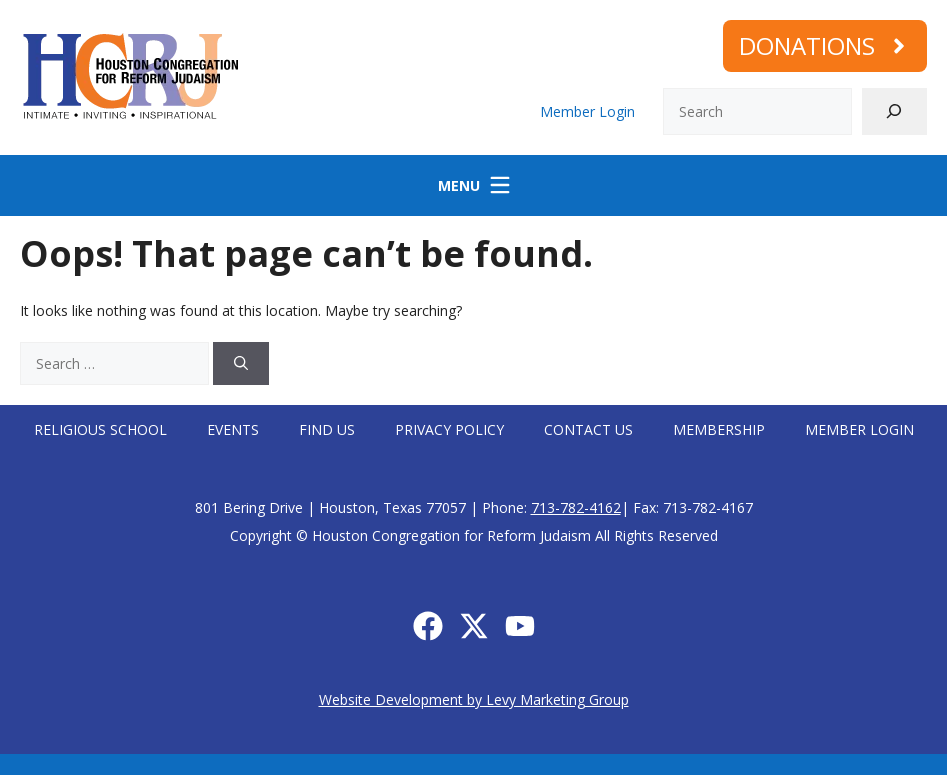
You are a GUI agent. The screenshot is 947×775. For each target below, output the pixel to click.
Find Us (327, 429)
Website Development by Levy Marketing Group (474, 699)
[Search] (894, 111)
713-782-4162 (576, 507)
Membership (719, 429)
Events (233, 429)
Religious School (100, 429)
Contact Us (588, 429)
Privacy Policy (449, 429)
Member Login (587, 111)
